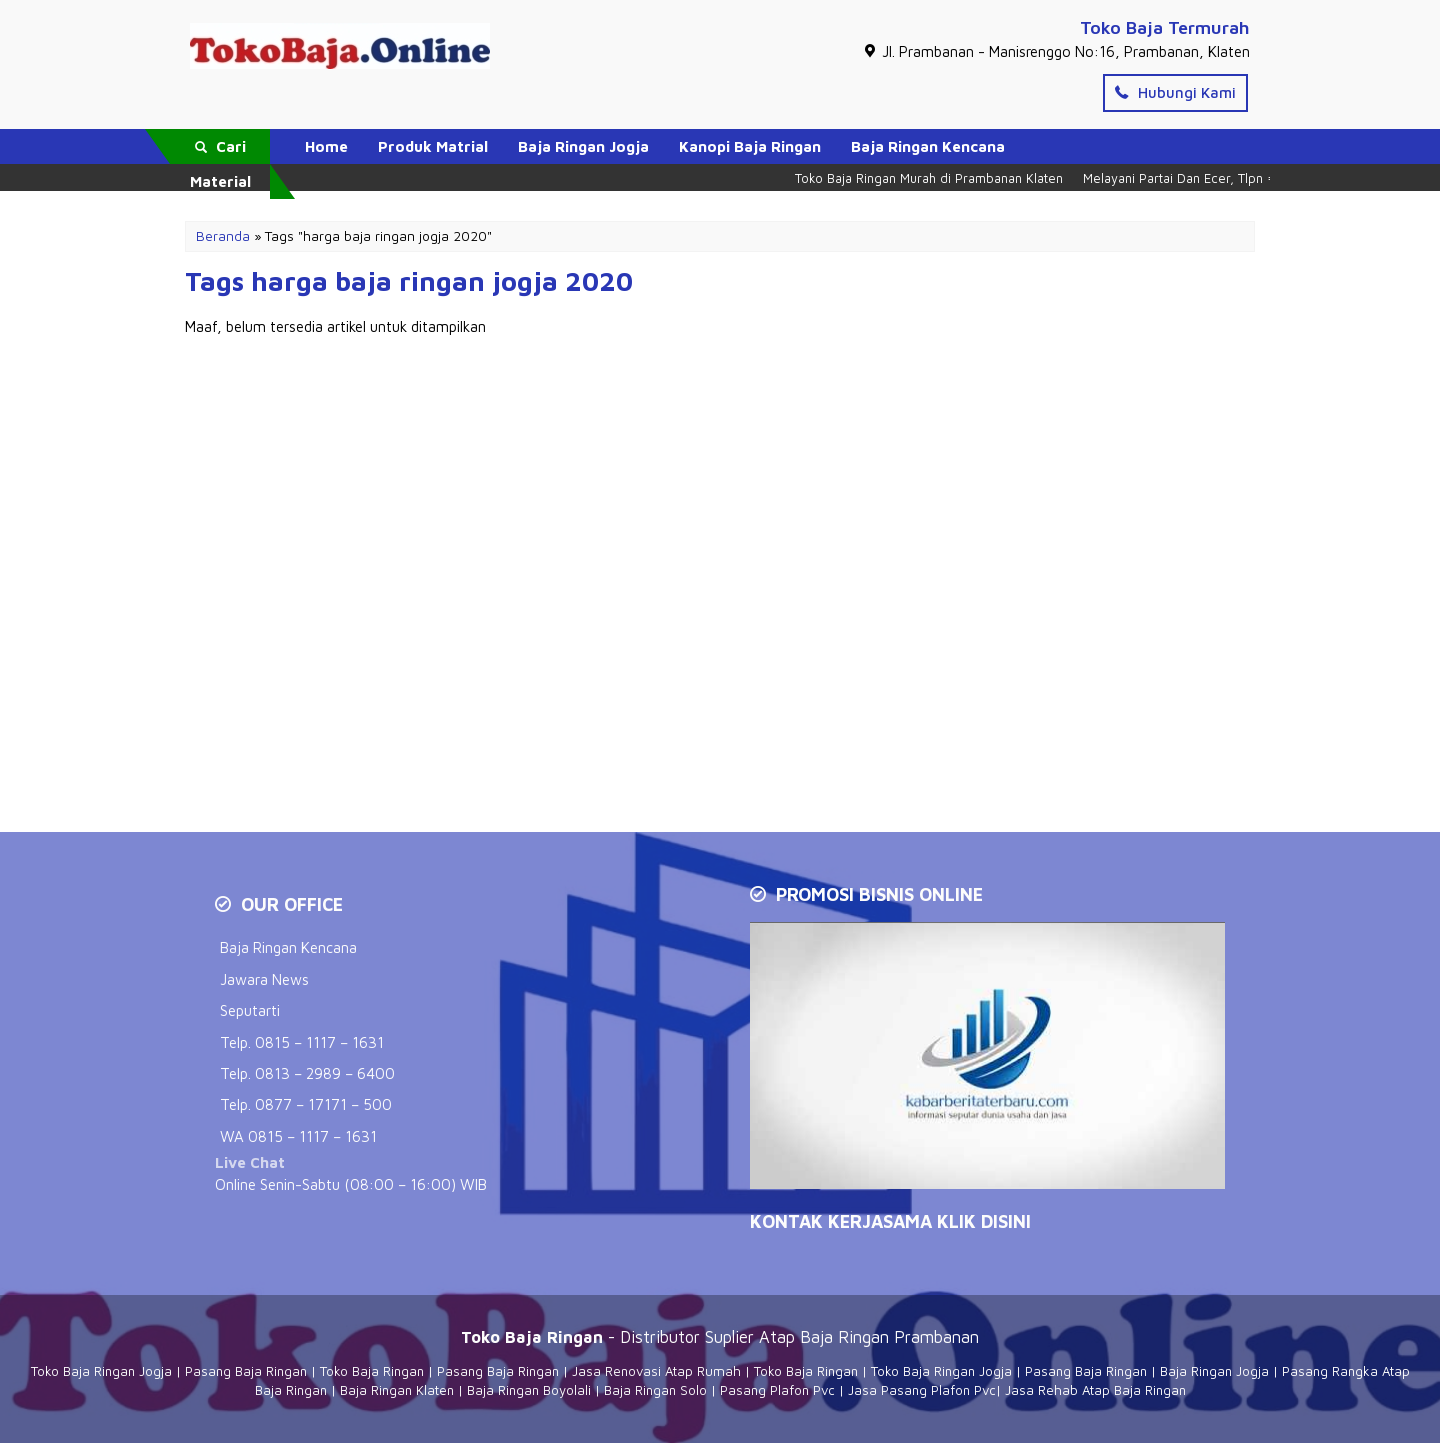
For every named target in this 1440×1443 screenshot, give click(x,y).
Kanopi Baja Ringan (750, 146)
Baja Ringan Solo (655, 1390)
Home (326, 146)
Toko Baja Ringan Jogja (101, 1371)
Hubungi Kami (1175, 92)
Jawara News (264, 979)
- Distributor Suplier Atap (630, 1336)
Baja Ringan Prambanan (889, 1336)
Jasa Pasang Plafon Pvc (922, 1390)
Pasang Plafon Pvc (777, 1390)
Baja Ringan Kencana (928, 146)
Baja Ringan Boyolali (529, 1390)
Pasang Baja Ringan (246, 1371)
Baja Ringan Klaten (397, 1390)
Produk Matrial (433, 146)
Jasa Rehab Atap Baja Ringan (1095, 1390)
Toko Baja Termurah (1165, 27)
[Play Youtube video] (989, 1057)
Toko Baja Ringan (372, 1371)
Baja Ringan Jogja (583, 146)
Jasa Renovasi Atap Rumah (656, 1371)
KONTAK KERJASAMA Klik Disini (890, 1221)
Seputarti (250, 1010)
